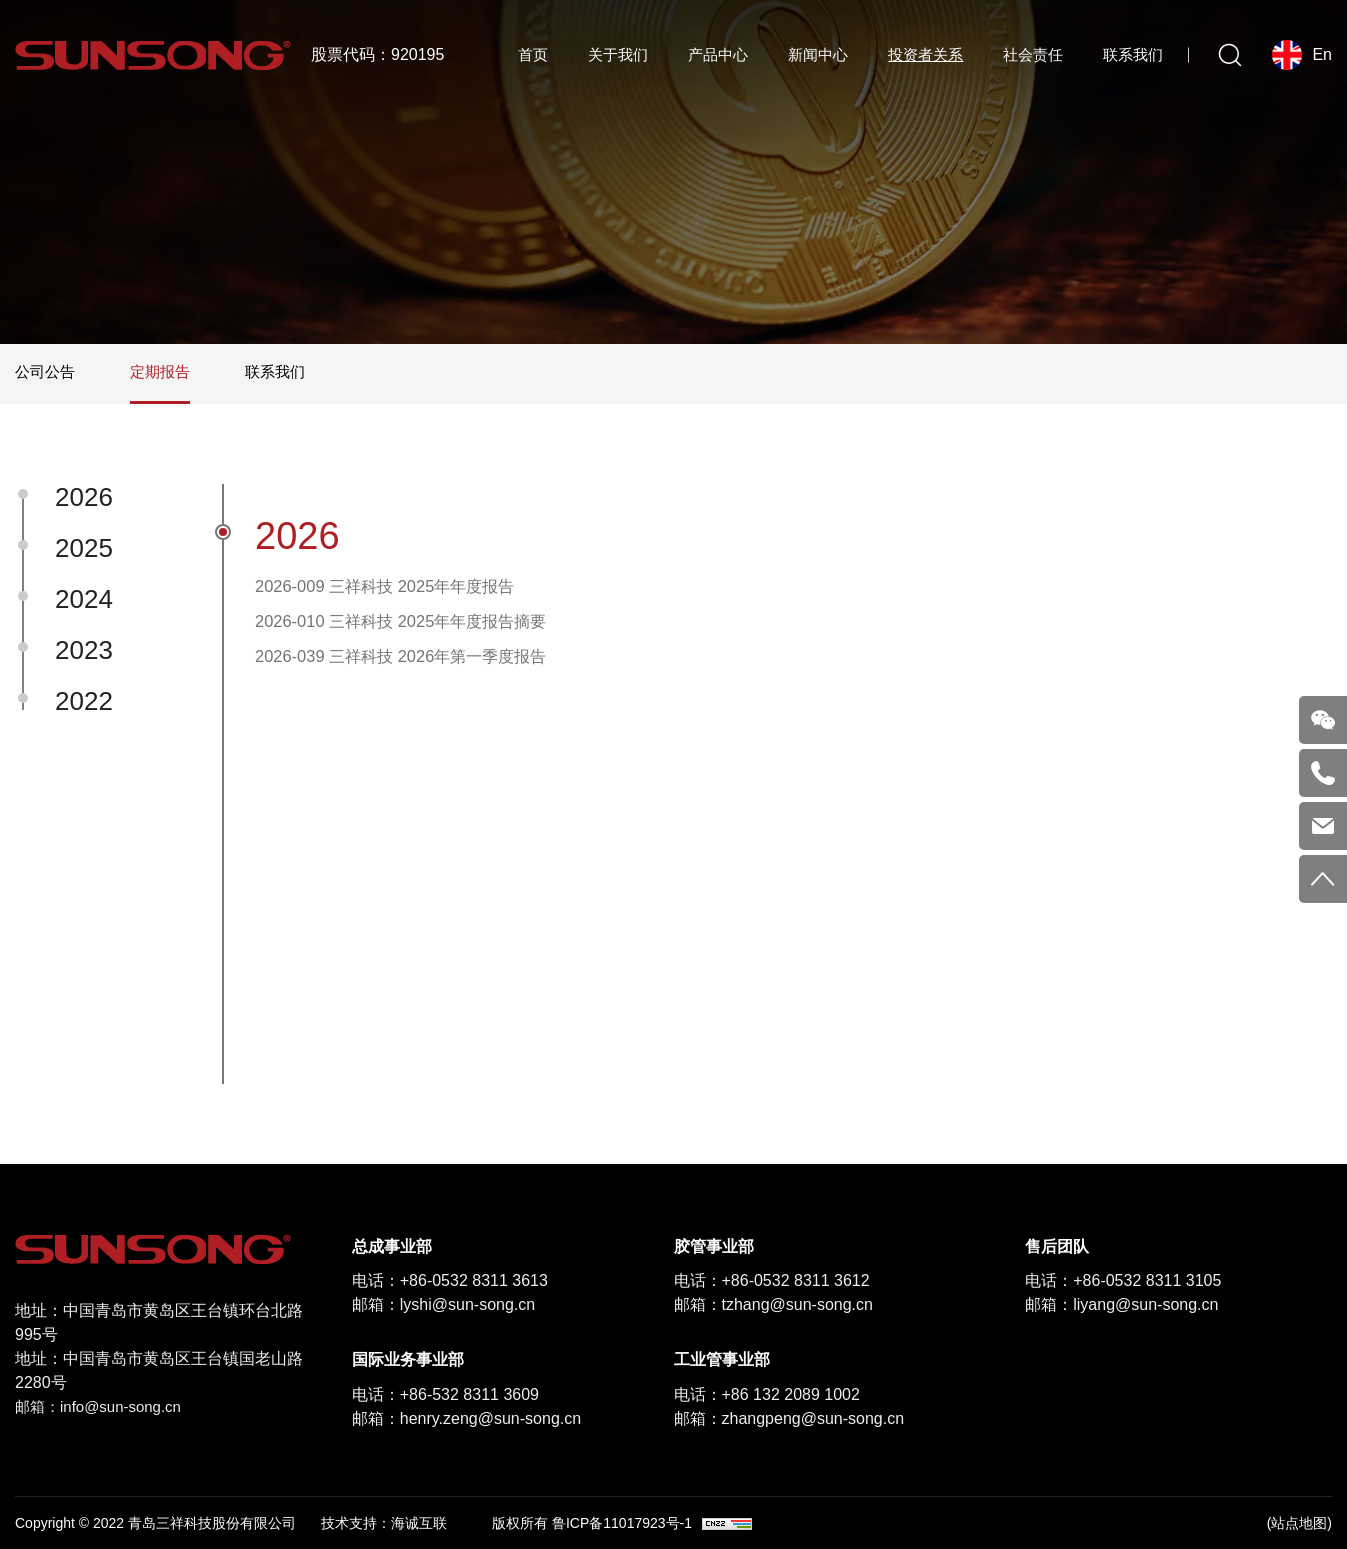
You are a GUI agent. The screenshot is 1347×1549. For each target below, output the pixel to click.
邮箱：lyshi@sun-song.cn (443, 1304)
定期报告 (166, 371)
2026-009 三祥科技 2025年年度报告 (399, 589)
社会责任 (1033, 54)
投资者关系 (925, 54)
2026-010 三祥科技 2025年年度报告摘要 (417, 629)
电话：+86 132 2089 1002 (767, 1394)
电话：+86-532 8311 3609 (445, 1394)
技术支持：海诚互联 (384, 1523)
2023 (84, 650)
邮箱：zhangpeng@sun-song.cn (789, 1418)
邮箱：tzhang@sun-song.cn (773, 1304)
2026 (84, 497)
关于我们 (618, 54)
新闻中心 (818, 54)
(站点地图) (1299, 1523)
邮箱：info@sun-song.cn (103, 1406)
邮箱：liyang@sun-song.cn (1121, 1304)
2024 (84, 599)
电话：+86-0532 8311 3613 (450, 1280)
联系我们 (1133, 54)
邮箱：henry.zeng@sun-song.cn (466, 1418)
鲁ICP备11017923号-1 (622, 1523)
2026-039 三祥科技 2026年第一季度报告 (417, 669)
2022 (84, 701)
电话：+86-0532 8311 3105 (1123, 1280)
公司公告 (47, 371)
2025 (84, 548)
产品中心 (718, 54)
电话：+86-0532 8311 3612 (772, 1280)
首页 (533, 54)
